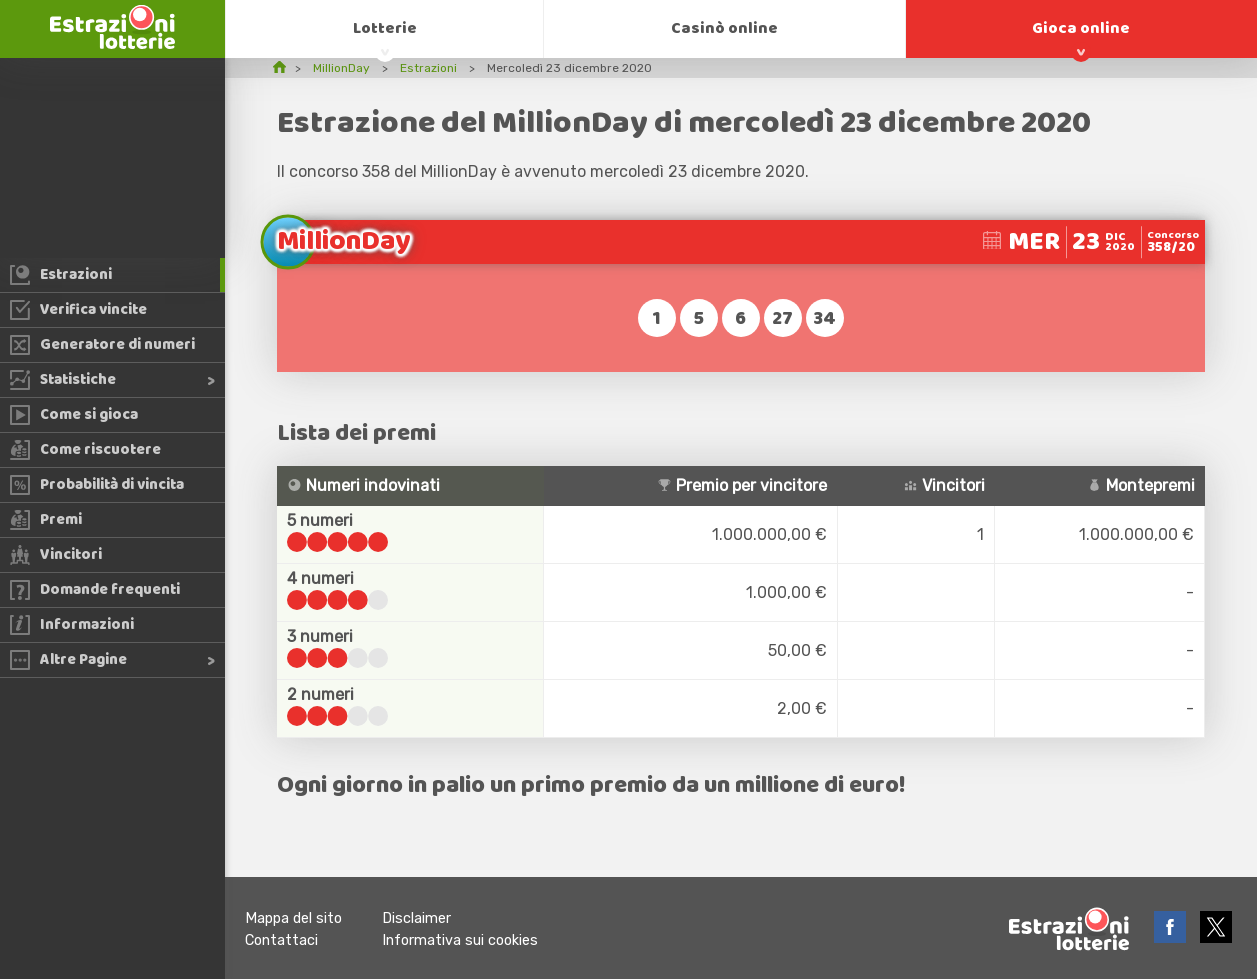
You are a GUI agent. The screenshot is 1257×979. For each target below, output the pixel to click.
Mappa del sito (293, 918)
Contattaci (281, 940)
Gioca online (1081, 28)
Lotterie (385, 28)
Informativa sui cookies (460, 940)
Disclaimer (416, 918)
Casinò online (724, 28)
